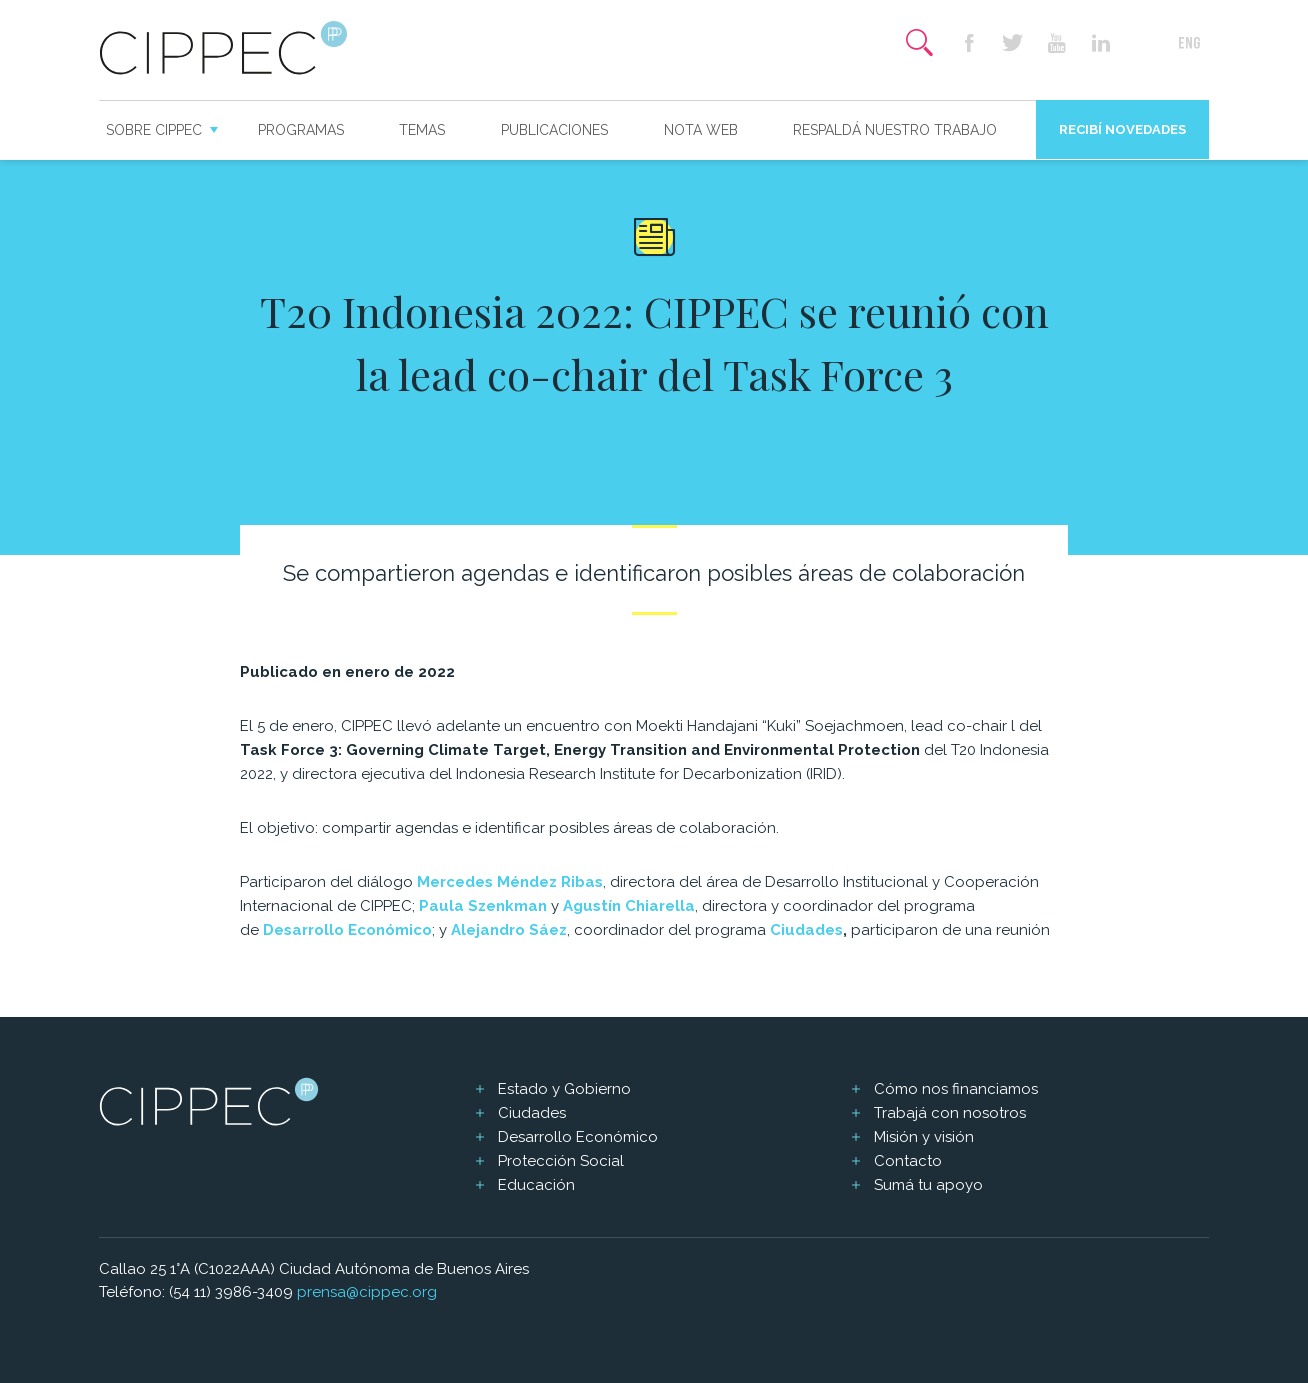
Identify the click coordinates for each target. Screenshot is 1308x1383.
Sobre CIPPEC (154, 130)
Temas (422, 130)
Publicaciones (554, 130)
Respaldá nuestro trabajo (895, 130)
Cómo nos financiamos (956, 1089)
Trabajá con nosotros (950, 1113)
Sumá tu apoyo (928, 1185)
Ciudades (806, 930)
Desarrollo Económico (578, 1137)
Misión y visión (924, 1137)
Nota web (701, 130)
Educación (536, 1185)
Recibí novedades (1122, 129)
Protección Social (561, 1161)
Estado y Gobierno (564, 1089)
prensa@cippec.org (367, 1292)
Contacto (908, 1161)
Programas (301, 130)
